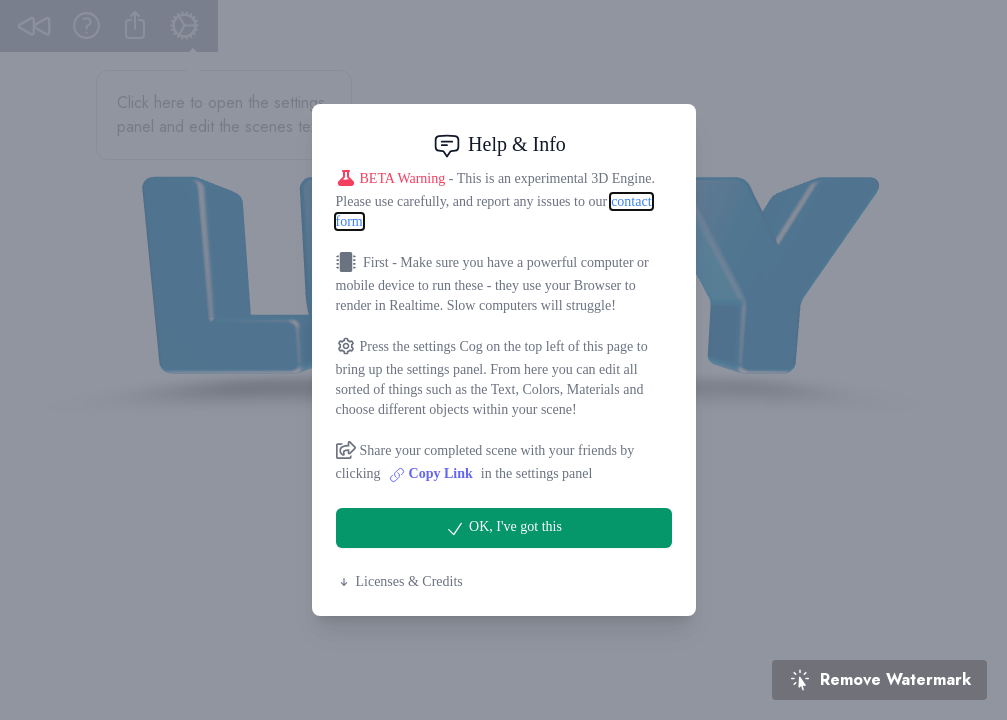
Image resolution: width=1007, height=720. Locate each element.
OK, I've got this (503, 529)
